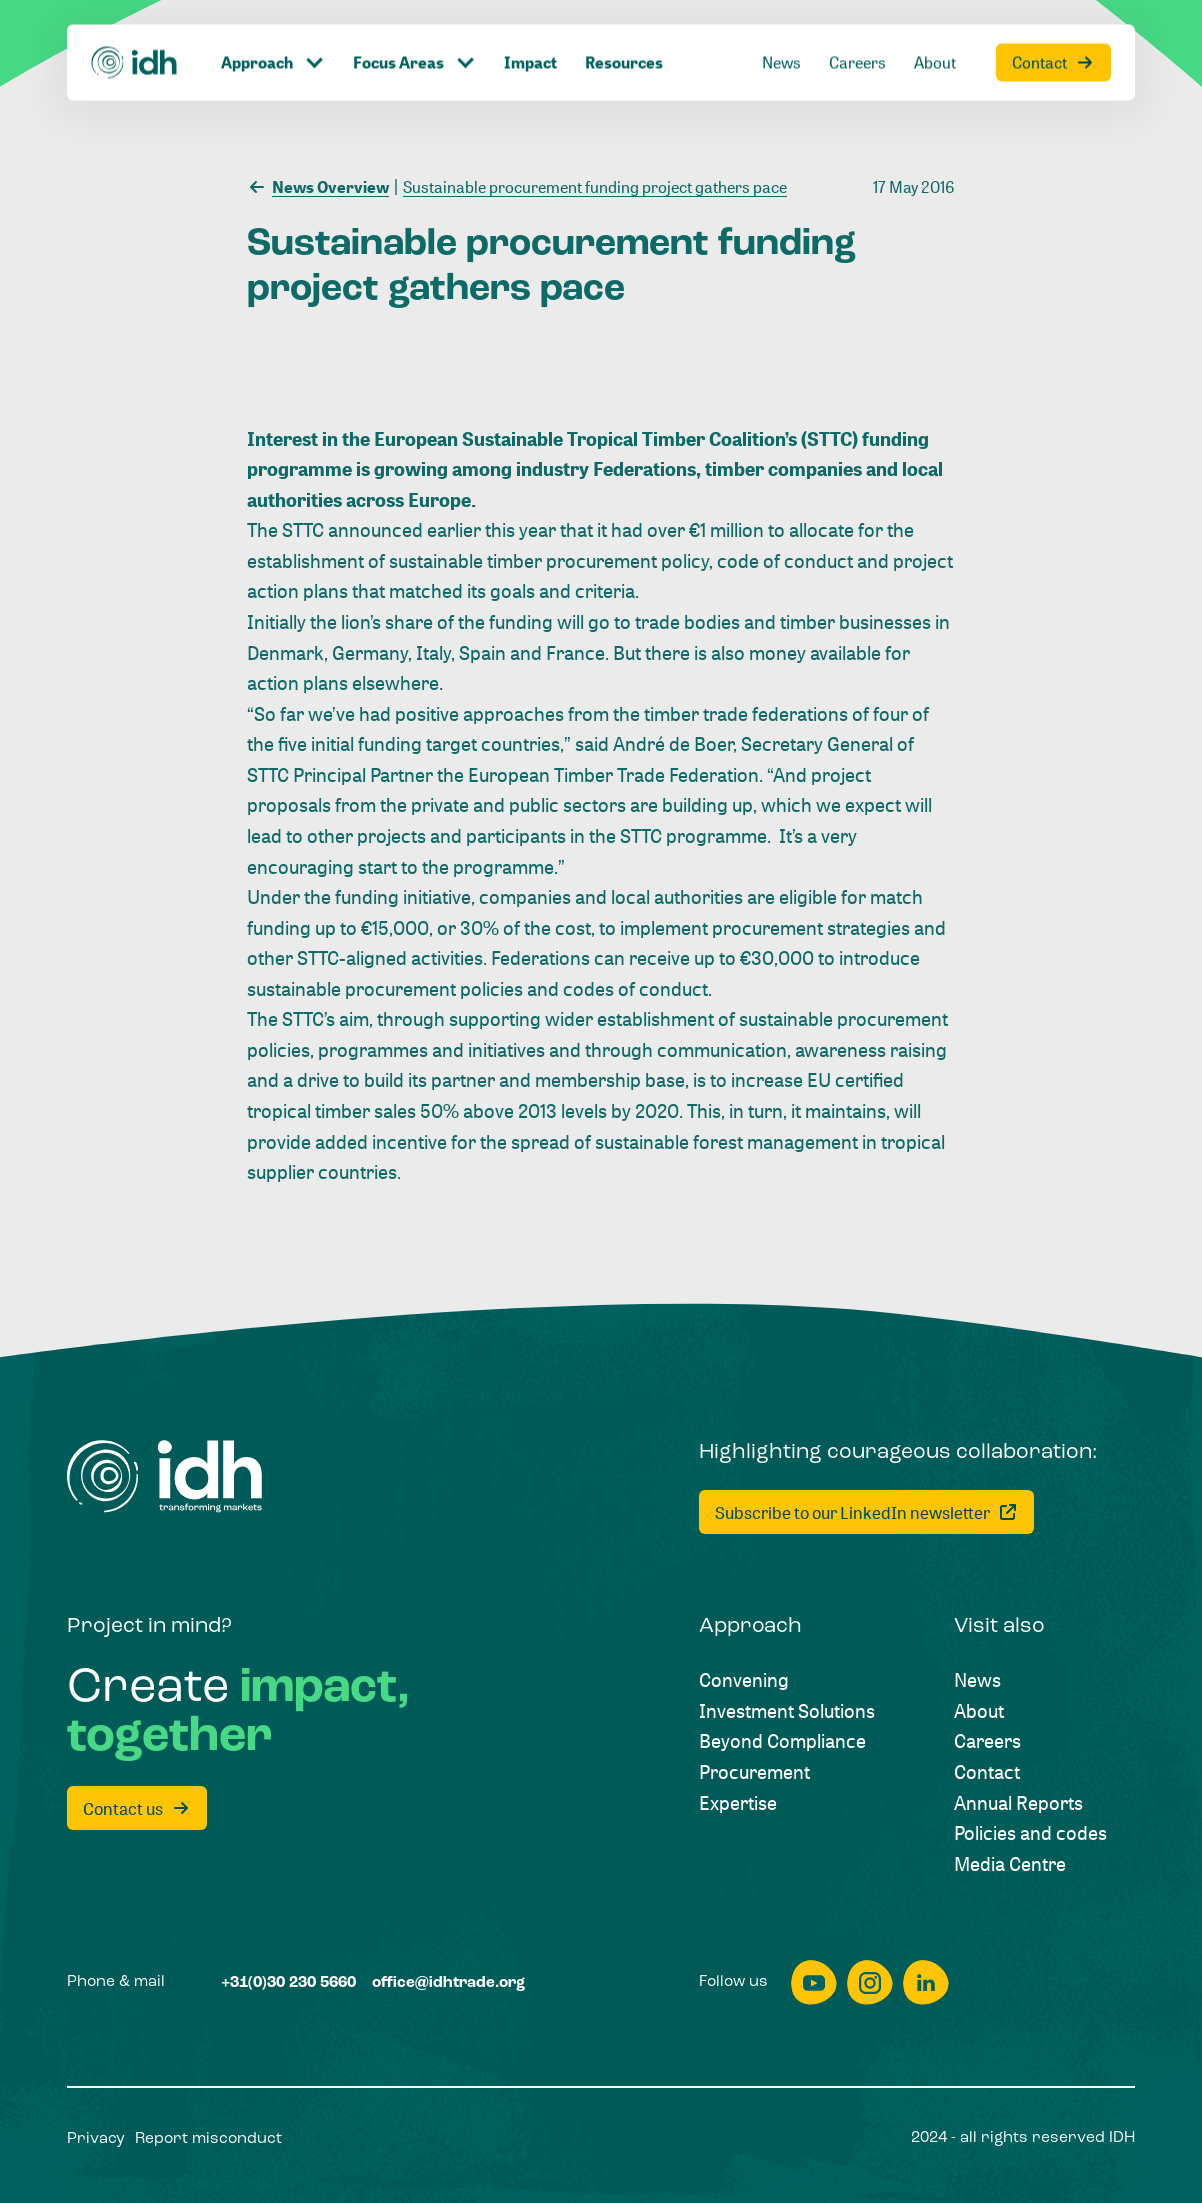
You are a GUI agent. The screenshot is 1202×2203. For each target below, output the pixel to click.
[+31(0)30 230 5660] (288, 1983)
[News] (977, 1680)
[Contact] (987, 1772)
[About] (979, 1711)
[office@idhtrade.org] (448, 1983)
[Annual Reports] (1018, 1803)
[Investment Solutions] (787, 1711)
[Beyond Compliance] (782, 1741)
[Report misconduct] (208, 2139)
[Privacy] (96, 2139)
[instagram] (870, 1982)
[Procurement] (754, 1772)
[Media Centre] (1010, 1864)
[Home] (165, 1476)
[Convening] (744, 1680)
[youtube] (814, 1982)
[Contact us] (137, 1808)
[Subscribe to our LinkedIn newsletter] (866, 1512)
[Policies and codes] (1030, 1833)
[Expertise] (738, 1803)
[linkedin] (926, 1982)
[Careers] (987, 1741)
